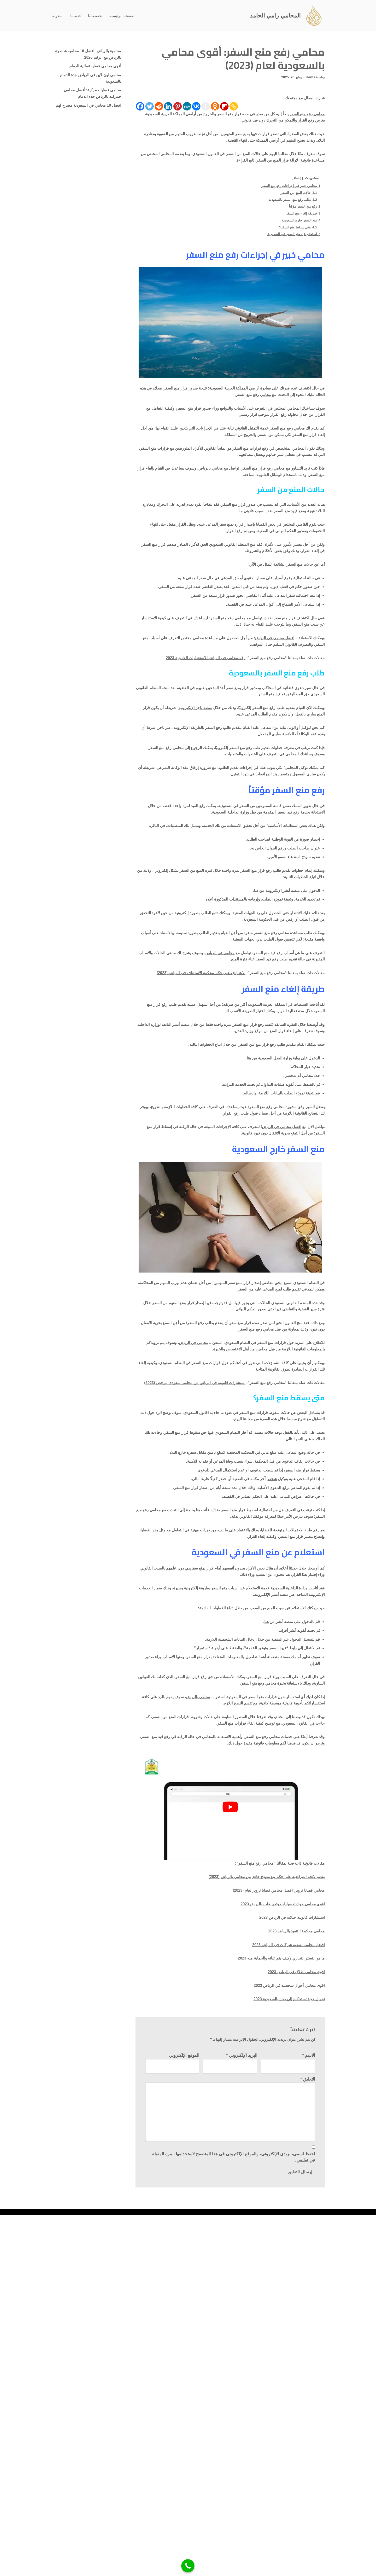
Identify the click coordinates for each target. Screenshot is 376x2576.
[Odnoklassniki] (215, 110)
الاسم (308, 2387)
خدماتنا (78, 15)
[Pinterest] (177, 110)
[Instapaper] (205, 110)
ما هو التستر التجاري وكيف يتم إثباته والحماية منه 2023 (276, 2278)
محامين (239, 1562)
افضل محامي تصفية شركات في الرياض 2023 (283, 2262)
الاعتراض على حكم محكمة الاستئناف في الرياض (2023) (186, 1136)
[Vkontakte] (196, 110)
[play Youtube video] (230, 2110)
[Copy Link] (233, 110)
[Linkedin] (168, 110)
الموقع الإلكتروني (184, 2387)
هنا (248, 1036)
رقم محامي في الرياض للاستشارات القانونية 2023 (191, 752)
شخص (265, 1725)
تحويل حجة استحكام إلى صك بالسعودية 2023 (284, 2325)
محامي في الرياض (206, 1112)
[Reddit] (159, 110)
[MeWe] (187, 110)
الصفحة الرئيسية (128, 15)
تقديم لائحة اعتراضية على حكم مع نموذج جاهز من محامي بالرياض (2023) (259, 2183)
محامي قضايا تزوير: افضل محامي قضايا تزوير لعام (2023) (273, 2199)
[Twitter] (149, 110)
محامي (231, 436)
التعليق (307, 2415)
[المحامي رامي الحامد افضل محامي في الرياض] (287, 15)
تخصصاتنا (98, 15)
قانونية (281, 177)
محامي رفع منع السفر (305, 119)
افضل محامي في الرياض (268, 728)
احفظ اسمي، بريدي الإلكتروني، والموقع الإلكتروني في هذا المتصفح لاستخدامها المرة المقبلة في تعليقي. (233, 2516)
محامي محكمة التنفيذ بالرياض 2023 (293, 2246)
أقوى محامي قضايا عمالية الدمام (92, 72)
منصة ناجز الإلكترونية (180, 809)
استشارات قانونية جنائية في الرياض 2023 (288, 2230)
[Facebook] (140, 110)
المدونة (58, 15)
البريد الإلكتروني (241, 2387)
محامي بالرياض (196, 525)
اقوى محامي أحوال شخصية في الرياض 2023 (284, 2310)
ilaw (307, 78)
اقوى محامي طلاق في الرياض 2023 (292, 2294)
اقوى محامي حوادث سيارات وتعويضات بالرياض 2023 (277, 2215)
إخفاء (294, 197)
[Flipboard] (224, 110)
